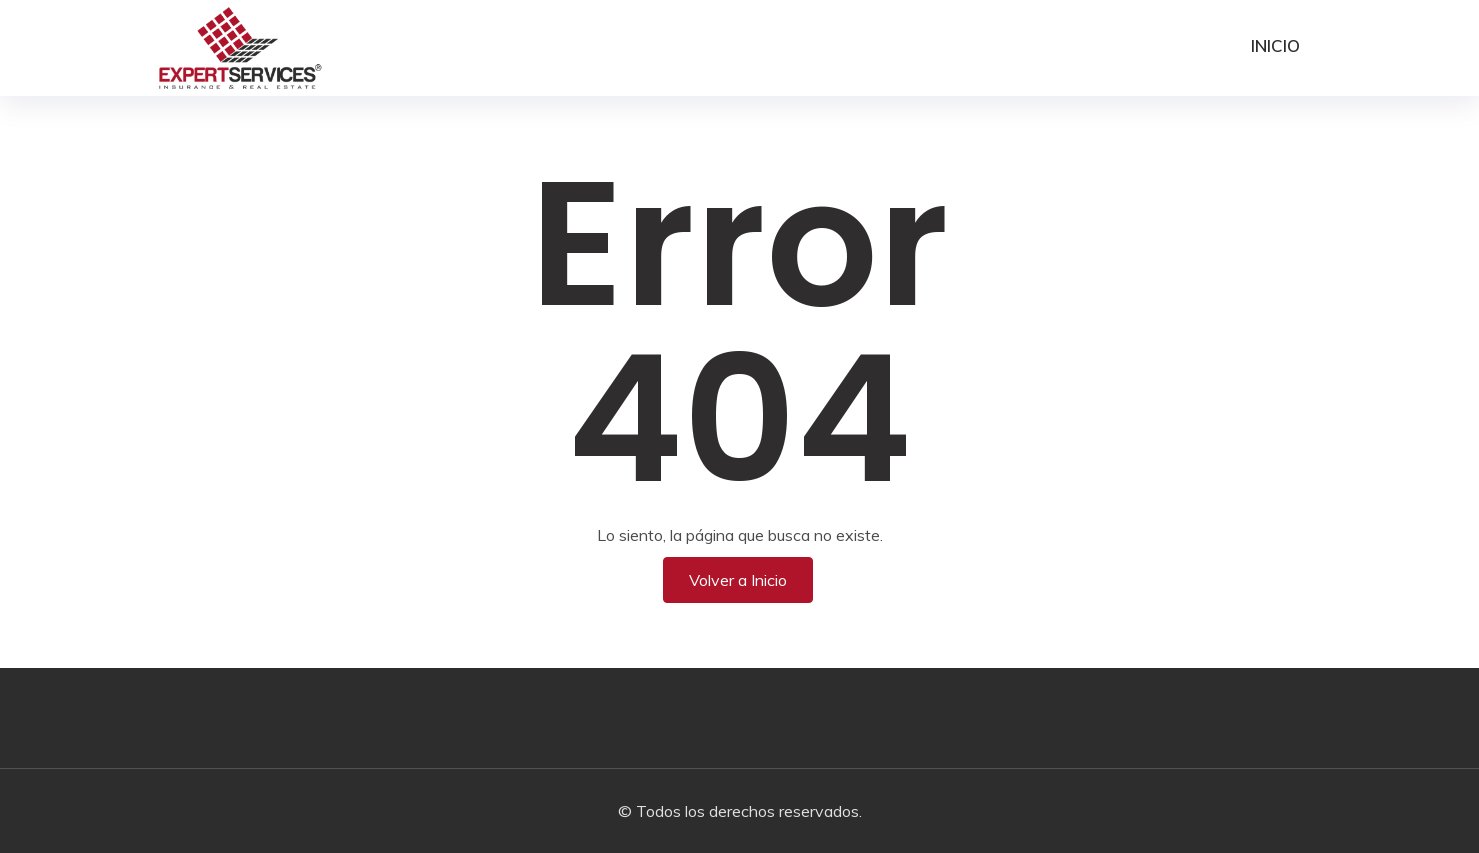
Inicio (1275, 45)
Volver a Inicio (738, 580)
